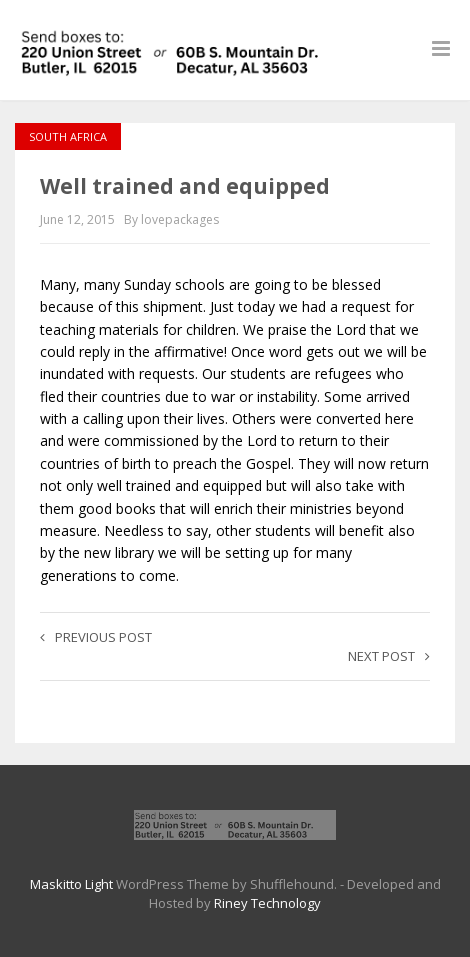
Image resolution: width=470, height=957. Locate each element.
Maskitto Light (71, 884)
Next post (389, 656)
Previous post (96, 637)
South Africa (68, 136)
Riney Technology (267, 903)
